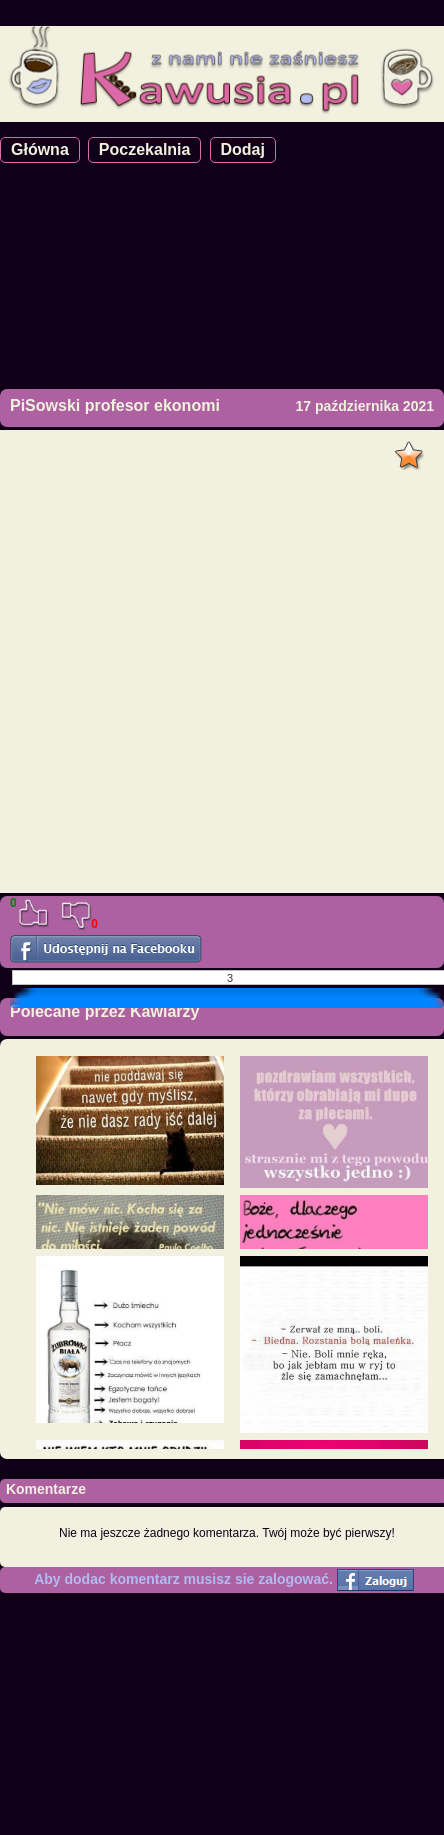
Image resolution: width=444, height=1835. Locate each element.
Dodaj (243, 149)
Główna (40, 149)
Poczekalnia (145, 149)
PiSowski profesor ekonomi (115, 405)
